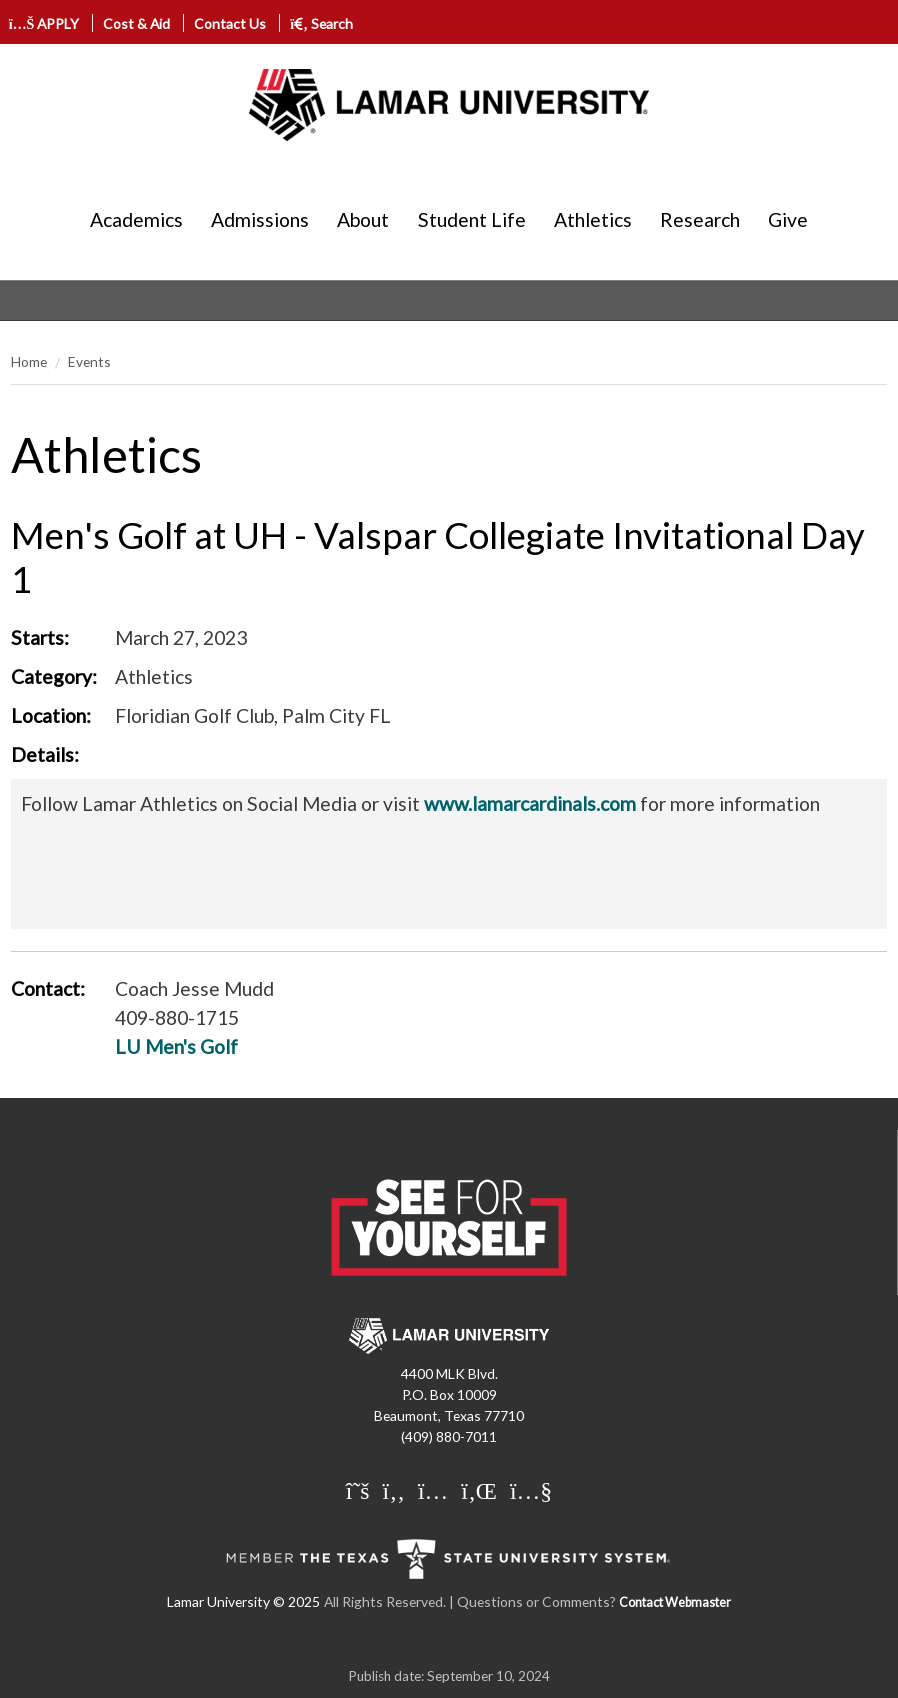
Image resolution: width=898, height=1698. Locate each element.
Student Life (472, 219)
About (363, 219)
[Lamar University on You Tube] (531, 1492)
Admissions (260, 219)
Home (29, 361)
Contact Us (230, 23)
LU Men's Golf (176, 1046)
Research (700, 219)
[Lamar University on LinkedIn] (479, 1492)
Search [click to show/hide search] (321, 23)
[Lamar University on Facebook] (394, 1492)
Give (788, 219)
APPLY (44, 23)
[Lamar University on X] (358, 1492)
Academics (136, 219)
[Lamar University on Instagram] (433, 1492)
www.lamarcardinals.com (530, 803)
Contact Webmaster (675, 1602)
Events (89, 361)
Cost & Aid (136, 23)
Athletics (593, 219)
